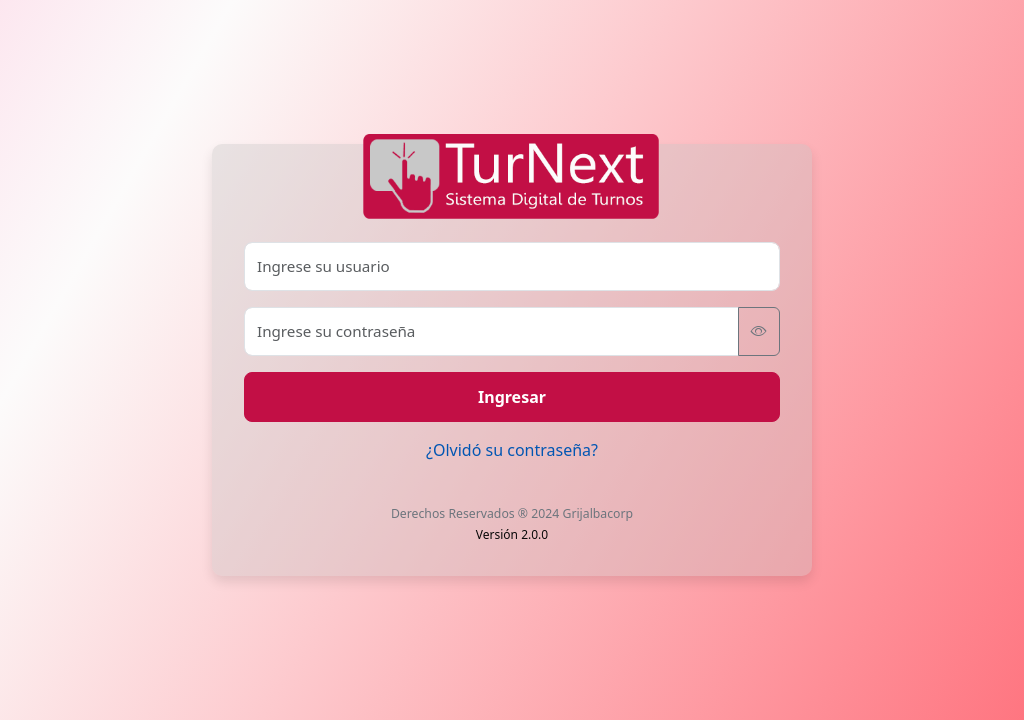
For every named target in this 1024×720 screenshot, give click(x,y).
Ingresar (512, 397)
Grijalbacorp (597, 513)
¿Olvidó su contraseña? (512, 450)
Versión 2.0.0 (512, 534)
